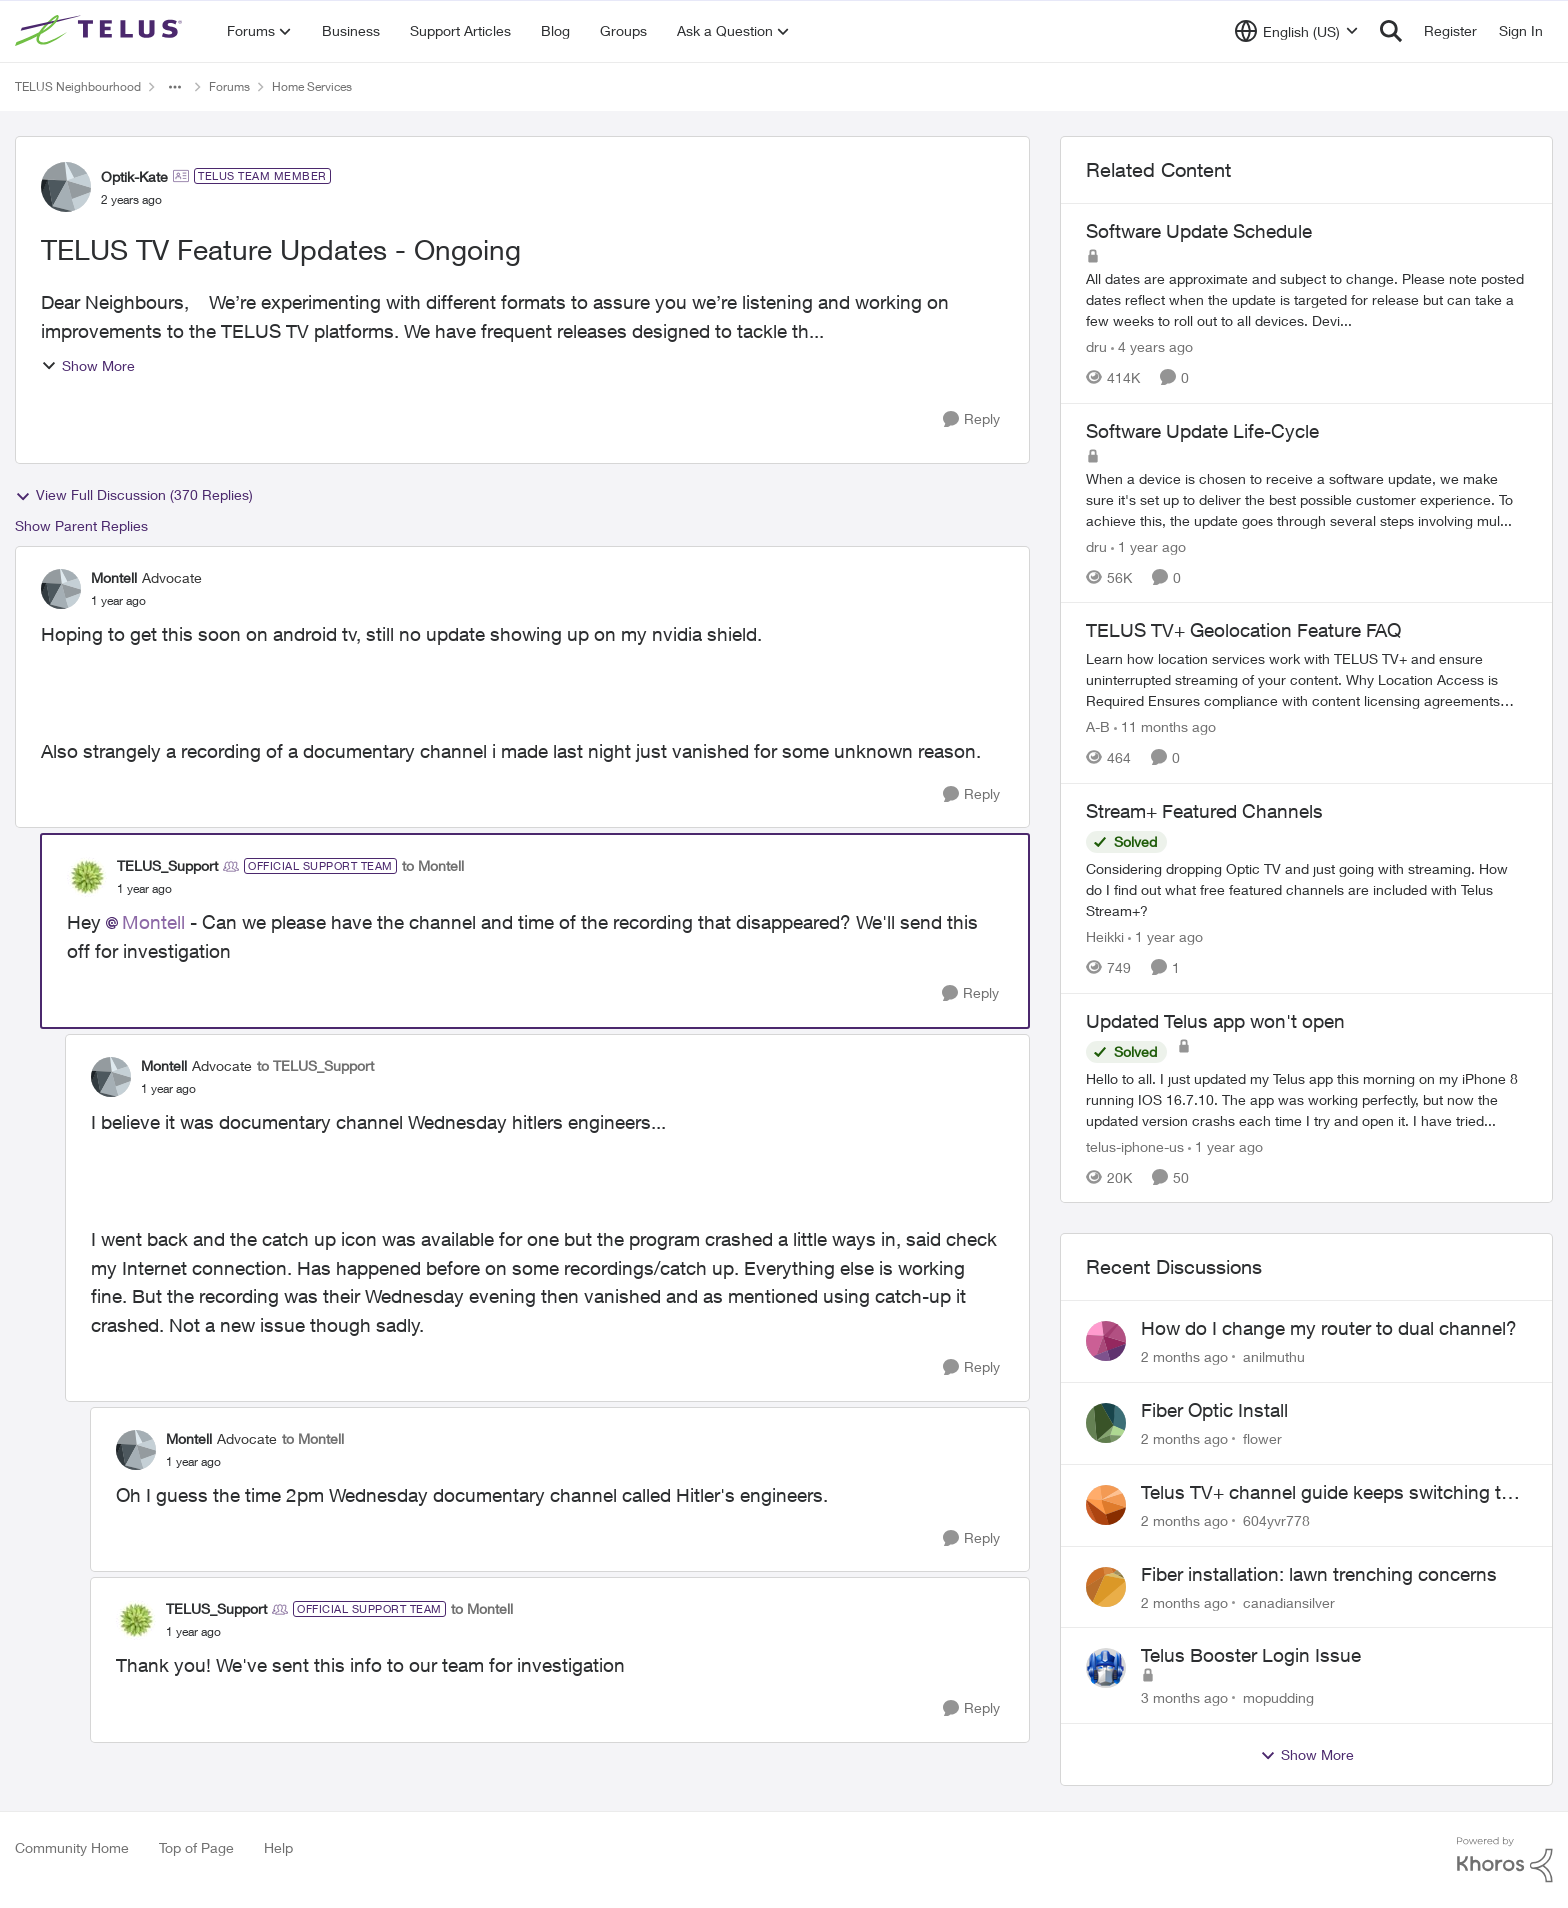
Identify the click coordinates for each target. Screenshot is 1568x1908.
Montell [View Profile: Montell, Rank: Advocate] (114, 577)
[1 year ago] (1148, 545)
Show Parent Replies (81, 525)
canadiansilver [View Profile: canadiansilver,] (1289, 1601)
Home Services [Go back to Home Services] (312, 86)
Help (278, 1847)
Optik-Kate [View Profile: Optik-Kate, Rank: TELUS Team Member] (134, 176)
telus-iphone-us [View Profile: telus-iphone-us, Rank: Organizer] (1135, 1145)
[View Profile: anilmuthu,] (1106, 1341)
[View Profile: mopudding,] (1106, 1668)
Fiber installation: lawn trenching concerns (1319, 1574)
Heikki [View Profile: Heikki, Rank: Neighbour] (1105, 936)
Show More (88, 365)
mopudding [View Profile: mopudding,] (1278, 1697)
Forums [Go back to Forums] (229, 86)
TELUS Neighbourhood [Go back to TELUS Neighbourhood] (78, 86)
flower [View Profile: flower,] (1262, 1438)
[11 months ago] (1165, 726)
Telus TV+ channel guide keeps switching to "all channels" (1326, 1493)
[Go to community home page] (101, 31)
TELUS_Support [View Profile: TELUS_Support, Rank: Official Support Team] (167, 865)
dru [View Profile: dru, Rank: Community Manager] (1096, 346)
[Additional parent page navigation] (175, 87)
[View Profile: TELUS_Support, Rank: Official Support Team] (87, 877)
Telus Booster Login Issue (1251, 1655)
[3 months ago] (1184, 1697)
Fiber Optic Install (1214, 1410)
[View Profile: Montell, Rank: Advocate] (61, 589)
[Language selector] (1296, 31)
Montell (153, 922)
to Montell (433, 865)
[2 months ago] (1184, 1356)
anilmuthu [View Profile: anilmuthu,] (1274, 1356)
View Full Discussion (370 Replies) (134, 495)
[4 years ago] (1152, 346)
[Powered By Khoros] (1505, 1860)
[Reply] (971, 419)
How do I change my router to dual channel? (1329, 1328)
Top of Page (196, 1847)
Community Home (72, 1847)
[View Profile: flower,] (1106, 1423)
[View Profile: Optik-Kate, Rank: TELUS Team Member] (66, 187)
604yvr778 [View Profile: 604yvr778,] (1276, 1520)
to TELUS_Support (315, 1065)
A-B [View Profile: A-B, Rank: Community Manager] (1098, 726)
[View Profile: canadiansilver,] (1106, 1587)
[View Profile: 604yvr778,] (1106, 1505)
